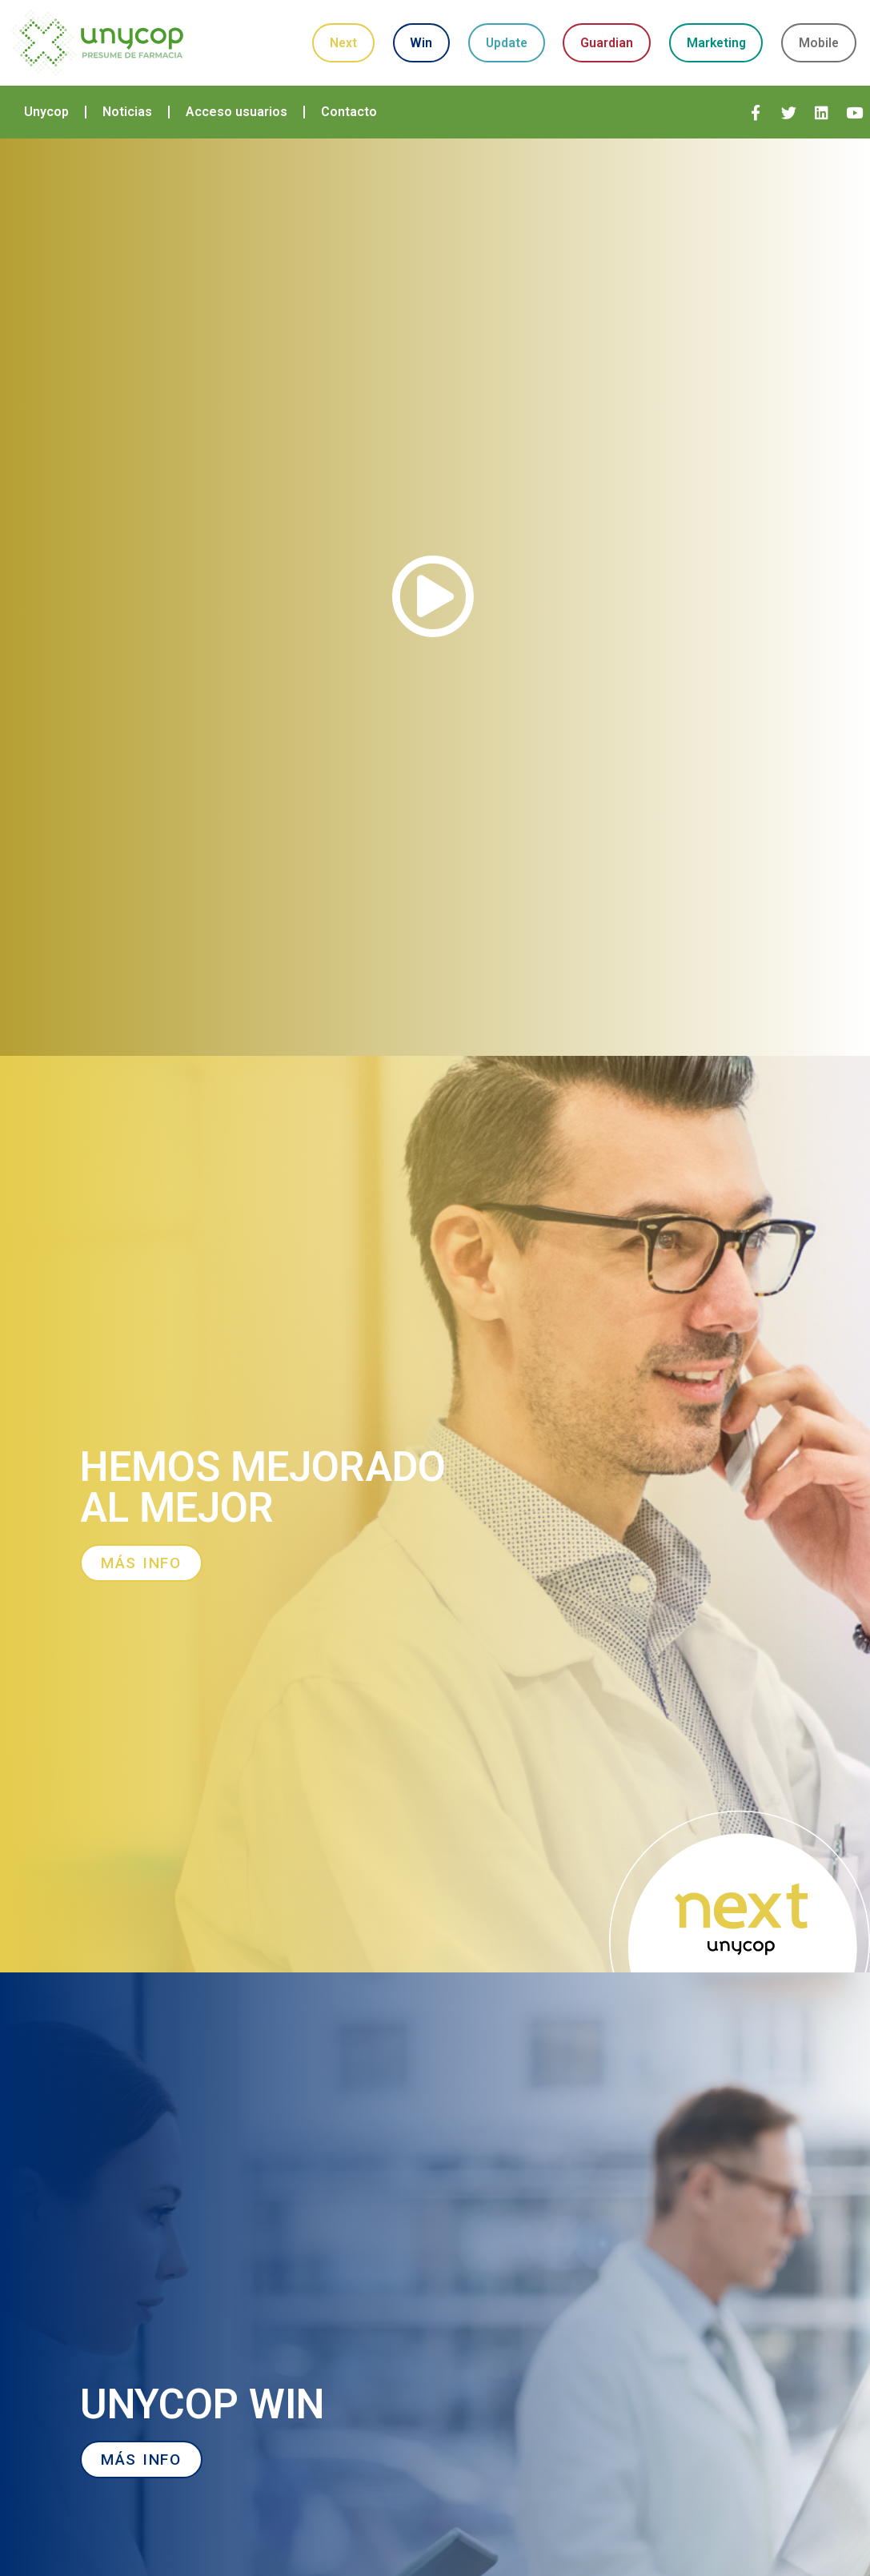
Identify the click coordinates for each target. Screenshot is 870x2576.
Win (446, 27)
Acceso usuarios (236, 122)
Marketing (791, 27)
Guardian (664, 27)
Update (547, 27)
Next (351, 27)
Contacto (349, 122)
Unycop (46, 122)
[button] (435, 607)
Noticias (127, 122)
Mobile (588, 67)
